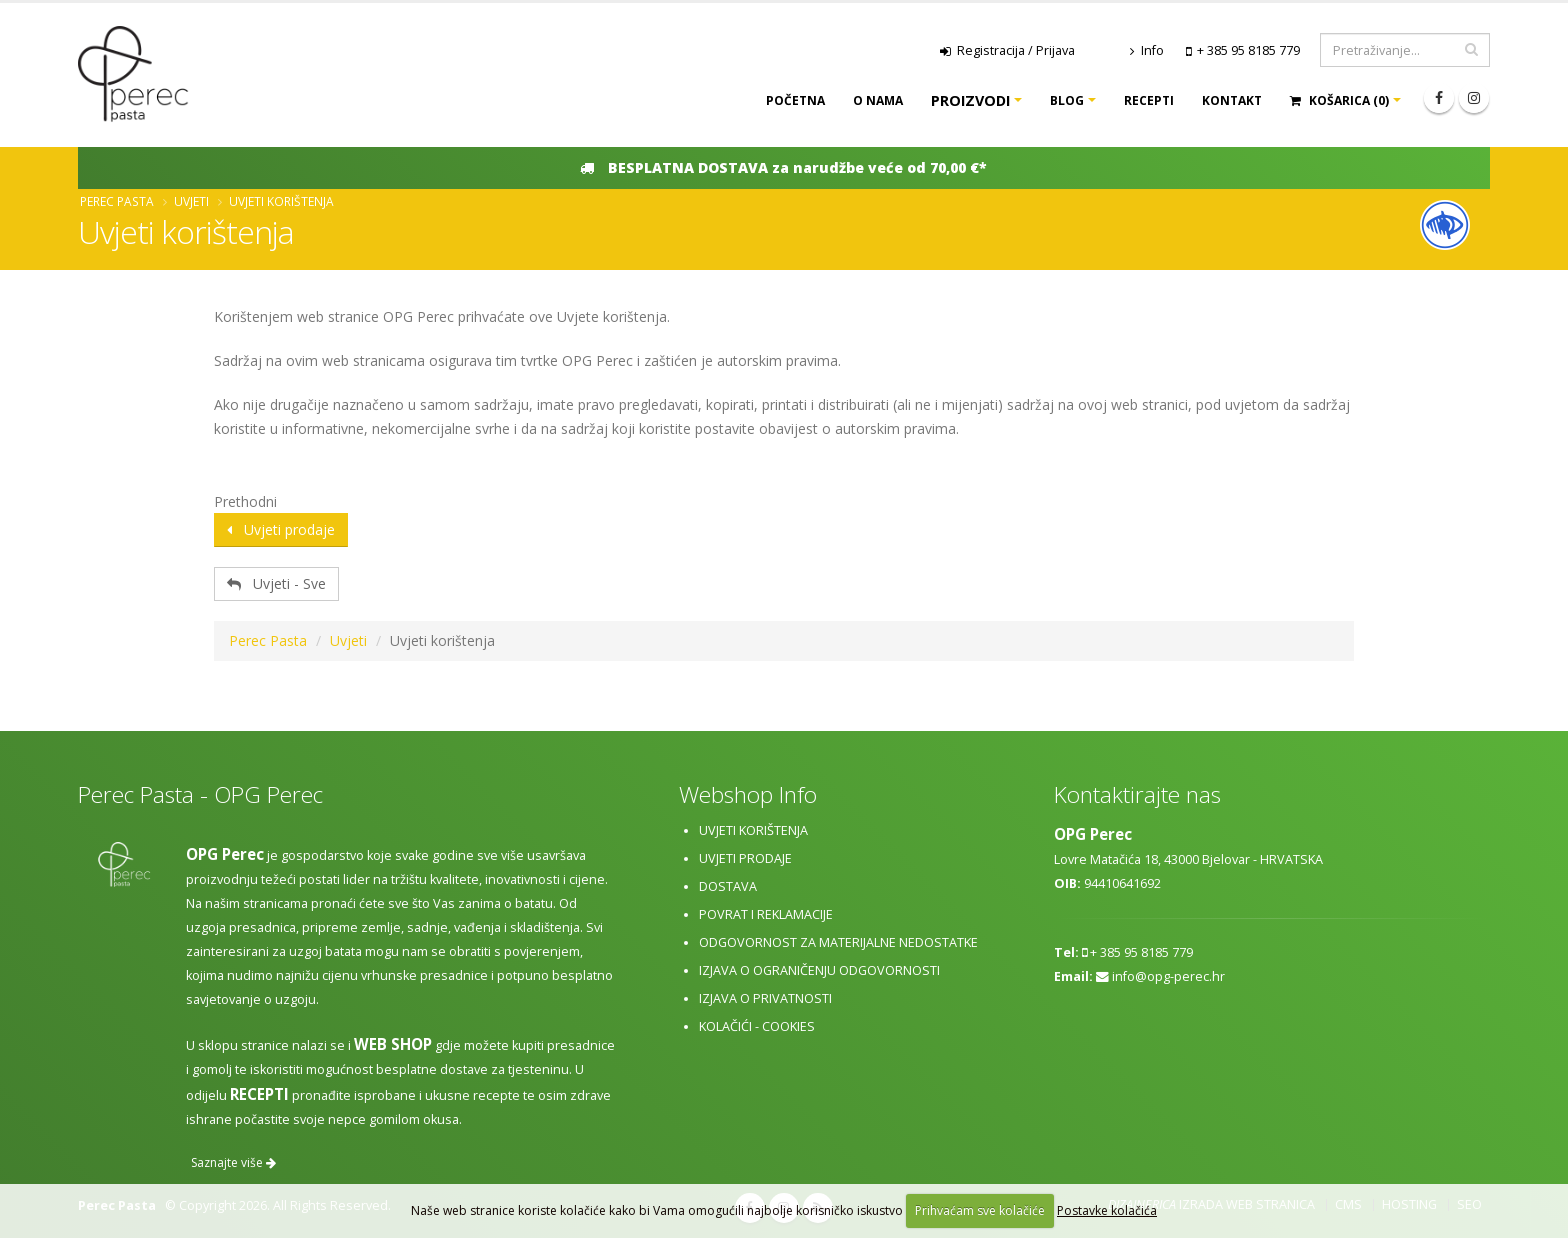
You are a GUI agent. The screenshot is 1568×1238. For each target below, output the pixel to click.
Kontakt (1232, 100)
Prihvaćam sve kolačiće (980, 1210)
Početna (795, 100)
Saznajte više (233, 1162)
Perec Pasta (117, 201)
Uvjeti (191, 201)
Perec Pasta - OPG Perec (200, 794)
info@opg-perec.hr (1168, 976)
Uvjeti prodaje (281, 529)
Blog (1067, 100)
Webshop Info (748, 794)
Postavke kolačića (1107, 1210)
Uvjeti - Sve (276, 583)
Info (1147, 50)
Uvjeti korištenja (753, 830)
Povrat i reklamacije (766, 914)
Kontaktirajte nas (1137, 794)
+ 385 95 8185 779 (1248, 50)
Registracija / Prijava (1007, 50)
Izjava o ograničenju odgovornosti (819, 970)
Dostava (728, 886)
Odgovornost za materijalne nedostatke (838, 942)
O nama (878, 100)
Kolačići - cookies (757, 1026)
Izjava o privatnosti (765, 998)
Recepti (1149, 100)
